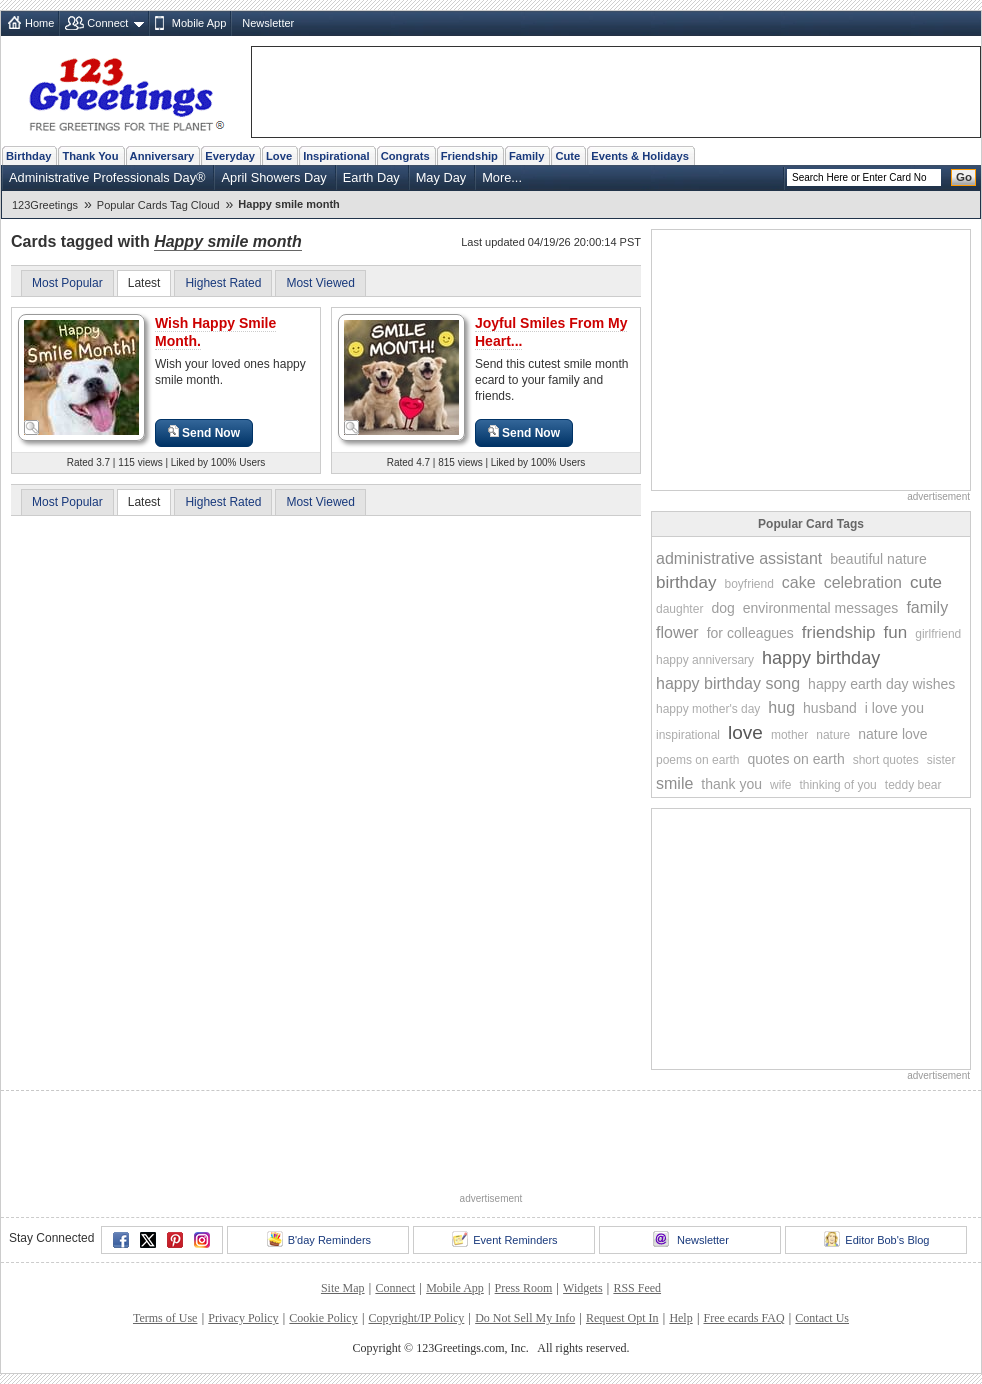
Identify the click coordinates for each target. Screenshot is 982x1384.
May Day (441, 177)
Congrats (405, 156)
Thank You (90, 156)
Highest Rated (223, 283)
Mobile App (199, 23)
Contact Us (822, 1318)
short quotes (886, 760)
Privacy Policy (243, 1318)
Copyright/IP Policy (416, 1318)
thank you (731, 784)
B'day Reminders (319, 1239)
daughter (679, 609)
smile (674, 783)
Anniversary (162, 156)
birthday (686, 582)
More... (502, 177)
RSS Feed (637, 1288)
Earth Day (371, 177)
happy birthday (821, 658)
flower (677, 632)
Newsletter (268, 23)
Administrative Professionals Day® (107, 177)
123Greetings (45, 205)
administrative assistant (739, 558)
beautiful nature (878, 559)
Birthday (28, 156)
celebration (863, 582)
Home (39, 23)
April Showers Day (273, 177)
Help (680, 1318)
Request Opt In (622, 1318)
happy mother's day (708, 709)
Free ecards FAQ (743, 1318)
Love (279, 156)
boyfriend (748, 584)
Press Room (524, 1288)
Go (964, 177)
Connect (107, 23)
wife (780, 785)
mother (789, 735)
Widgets (583, 1288)
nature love (892, 734)
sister (941, 760)
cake (799, 582)
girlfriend (938, 634)
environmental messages (821, 608)
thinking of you (837, 785)
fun (896, 632)
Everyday (230, 156)
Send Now (204, 432)
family (927, 607)
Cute (567, 156)
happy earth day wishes (881, 684)
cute (926, 582)
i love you (894, 708)
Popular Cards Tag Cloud (158, 205)
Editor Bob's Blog (876, 1239)
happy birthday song (728, 683)
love (745, 732)
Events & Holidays (640, 156)
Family (526, 156)
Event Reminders (504, 1239)
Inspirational (336, 156)
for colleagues (750, 633)
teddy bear (913, 785)
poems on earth (697, 760)
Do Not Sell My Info (525, 1318)
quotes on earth (795, 759)
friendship (839, 632)
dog (722, 608)
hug (781, 707)
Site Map (343, 1288)
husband (830, 708)
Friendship (469, 156)
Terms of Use (165, 1318)
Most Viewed (320, 283)
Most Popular (67, 283)
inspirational (688, 735)
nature (833, 735)
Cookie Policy (323, 1318)
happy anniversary (705, 660)
